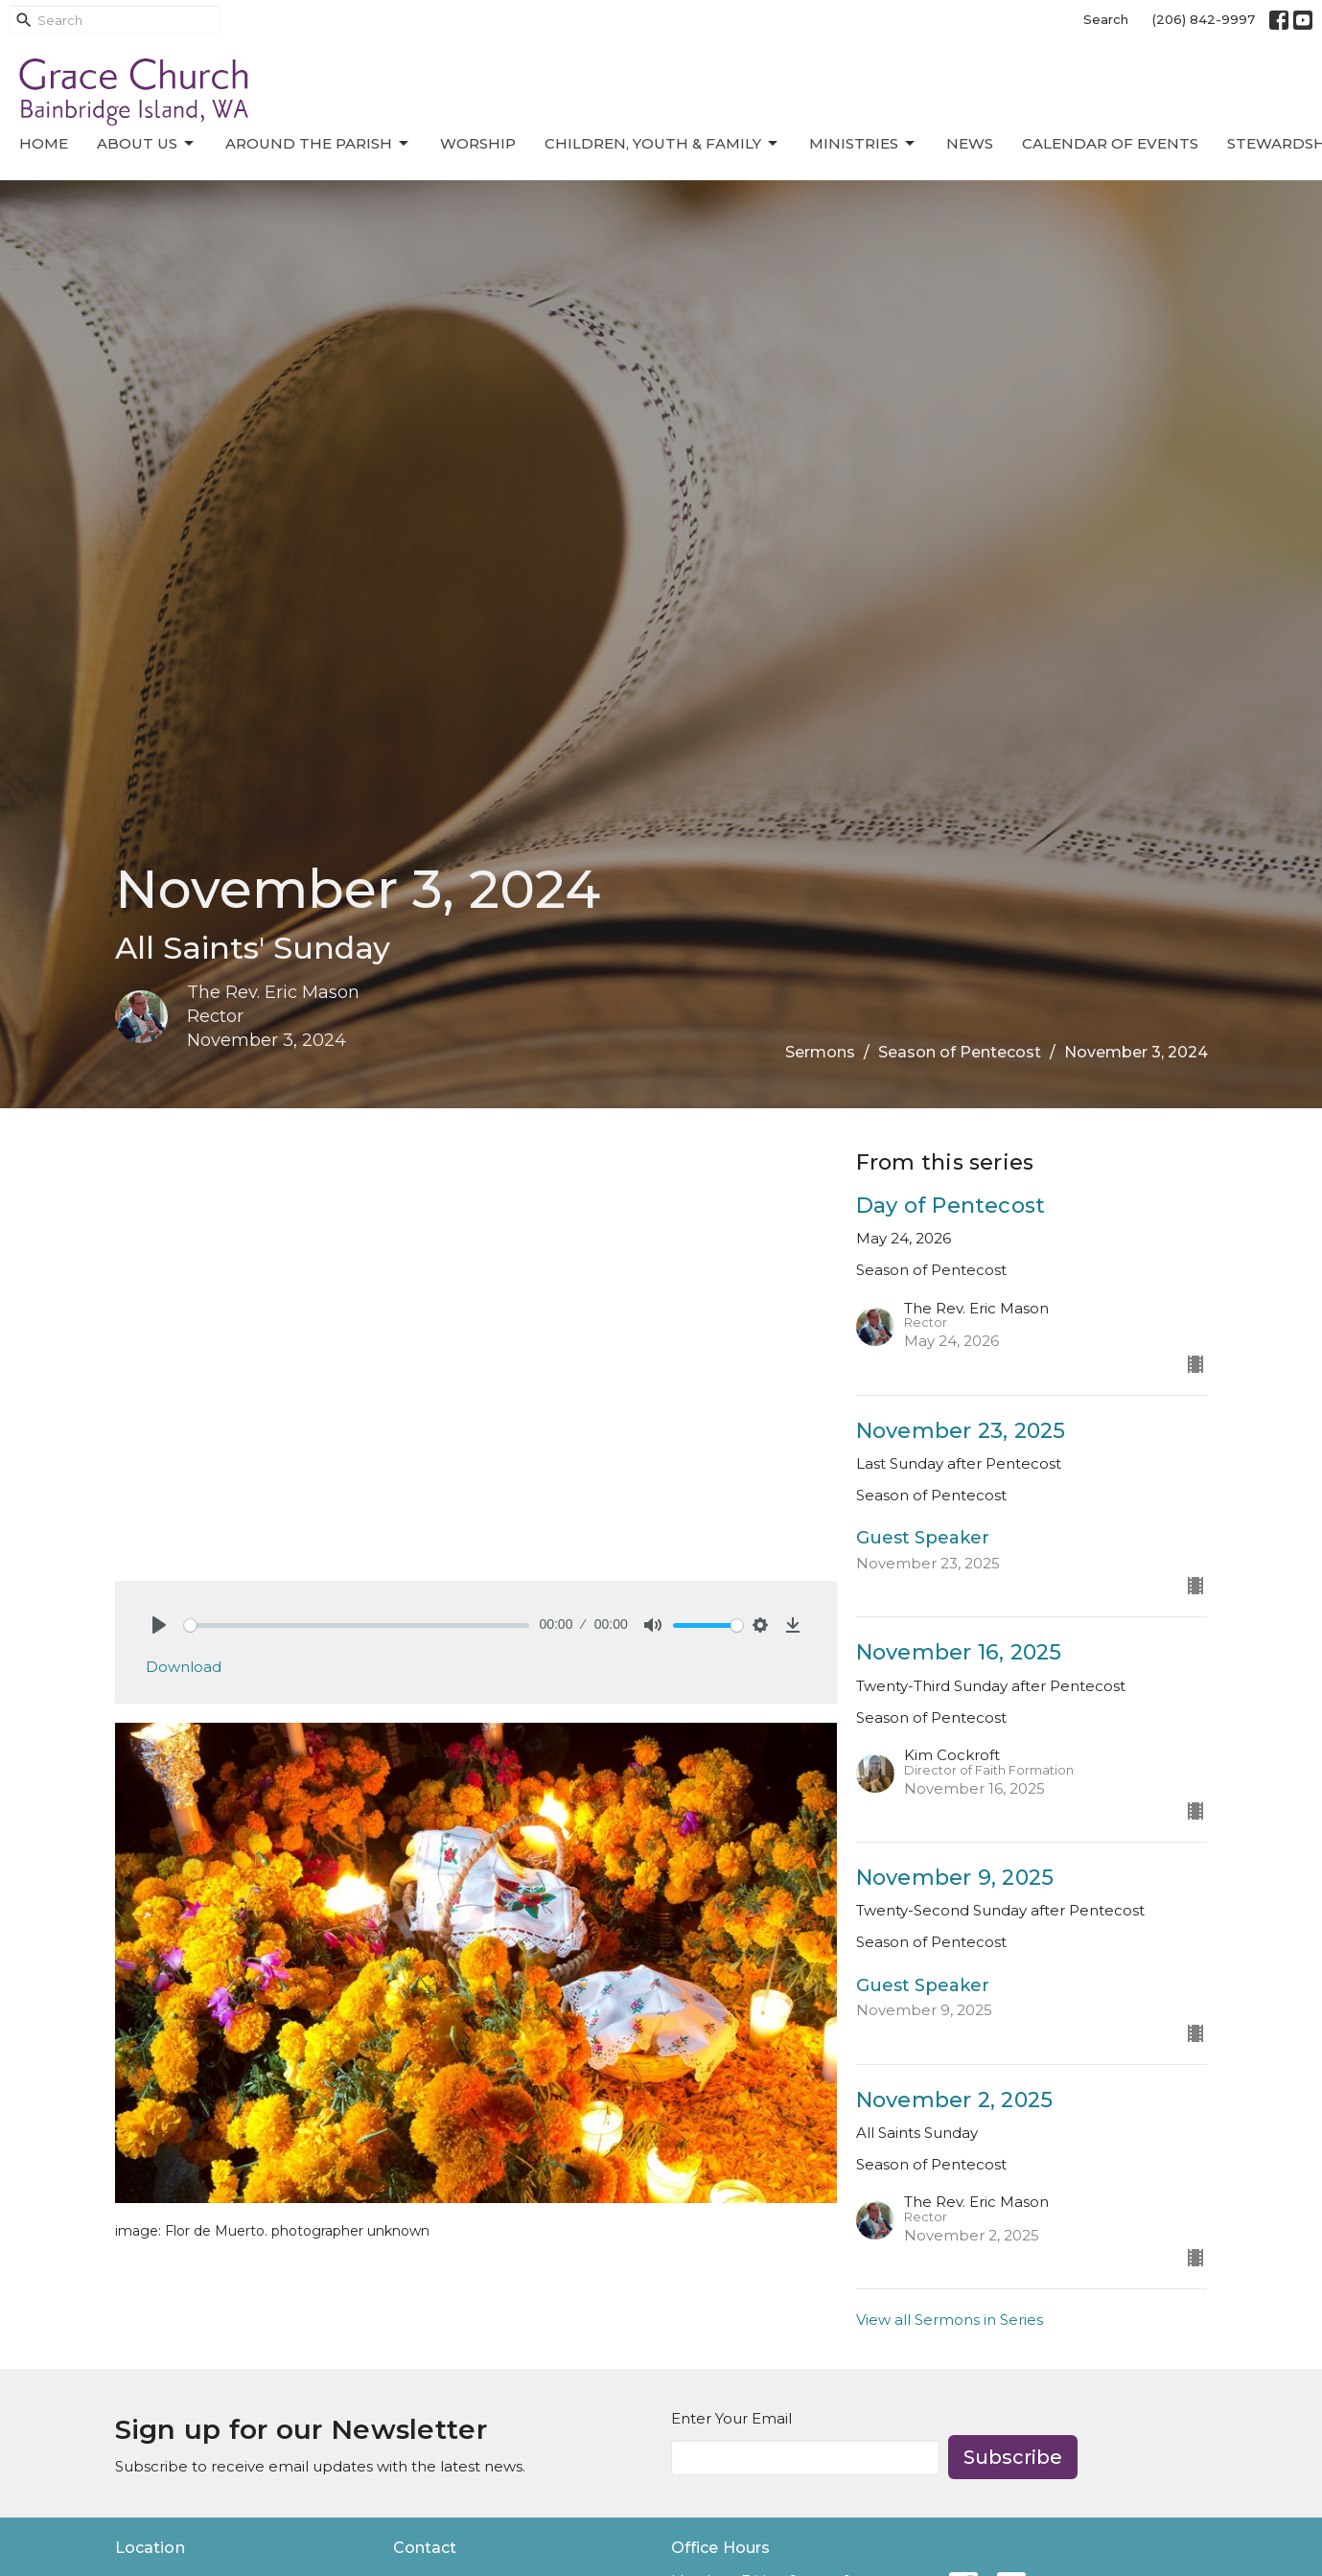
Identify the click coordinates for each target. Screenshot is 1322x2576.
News (969, 143)
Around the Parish (318, 143)
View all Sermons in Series (949, 2319)
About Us (147, 143)
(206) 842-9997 (1203, 19)
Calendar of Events (1110, 143)
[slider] (357, 1625)
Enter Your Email (731, 2418)
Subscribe (1012, 2457)
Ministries (863, 143)
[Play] (159, 1625)
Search (1105, 19)
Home (43, 143)
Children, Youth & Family (662, 143)
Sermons (820, 1052)
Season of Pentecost (959, 1052)
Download (183, 1667)
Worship (478, 143)
